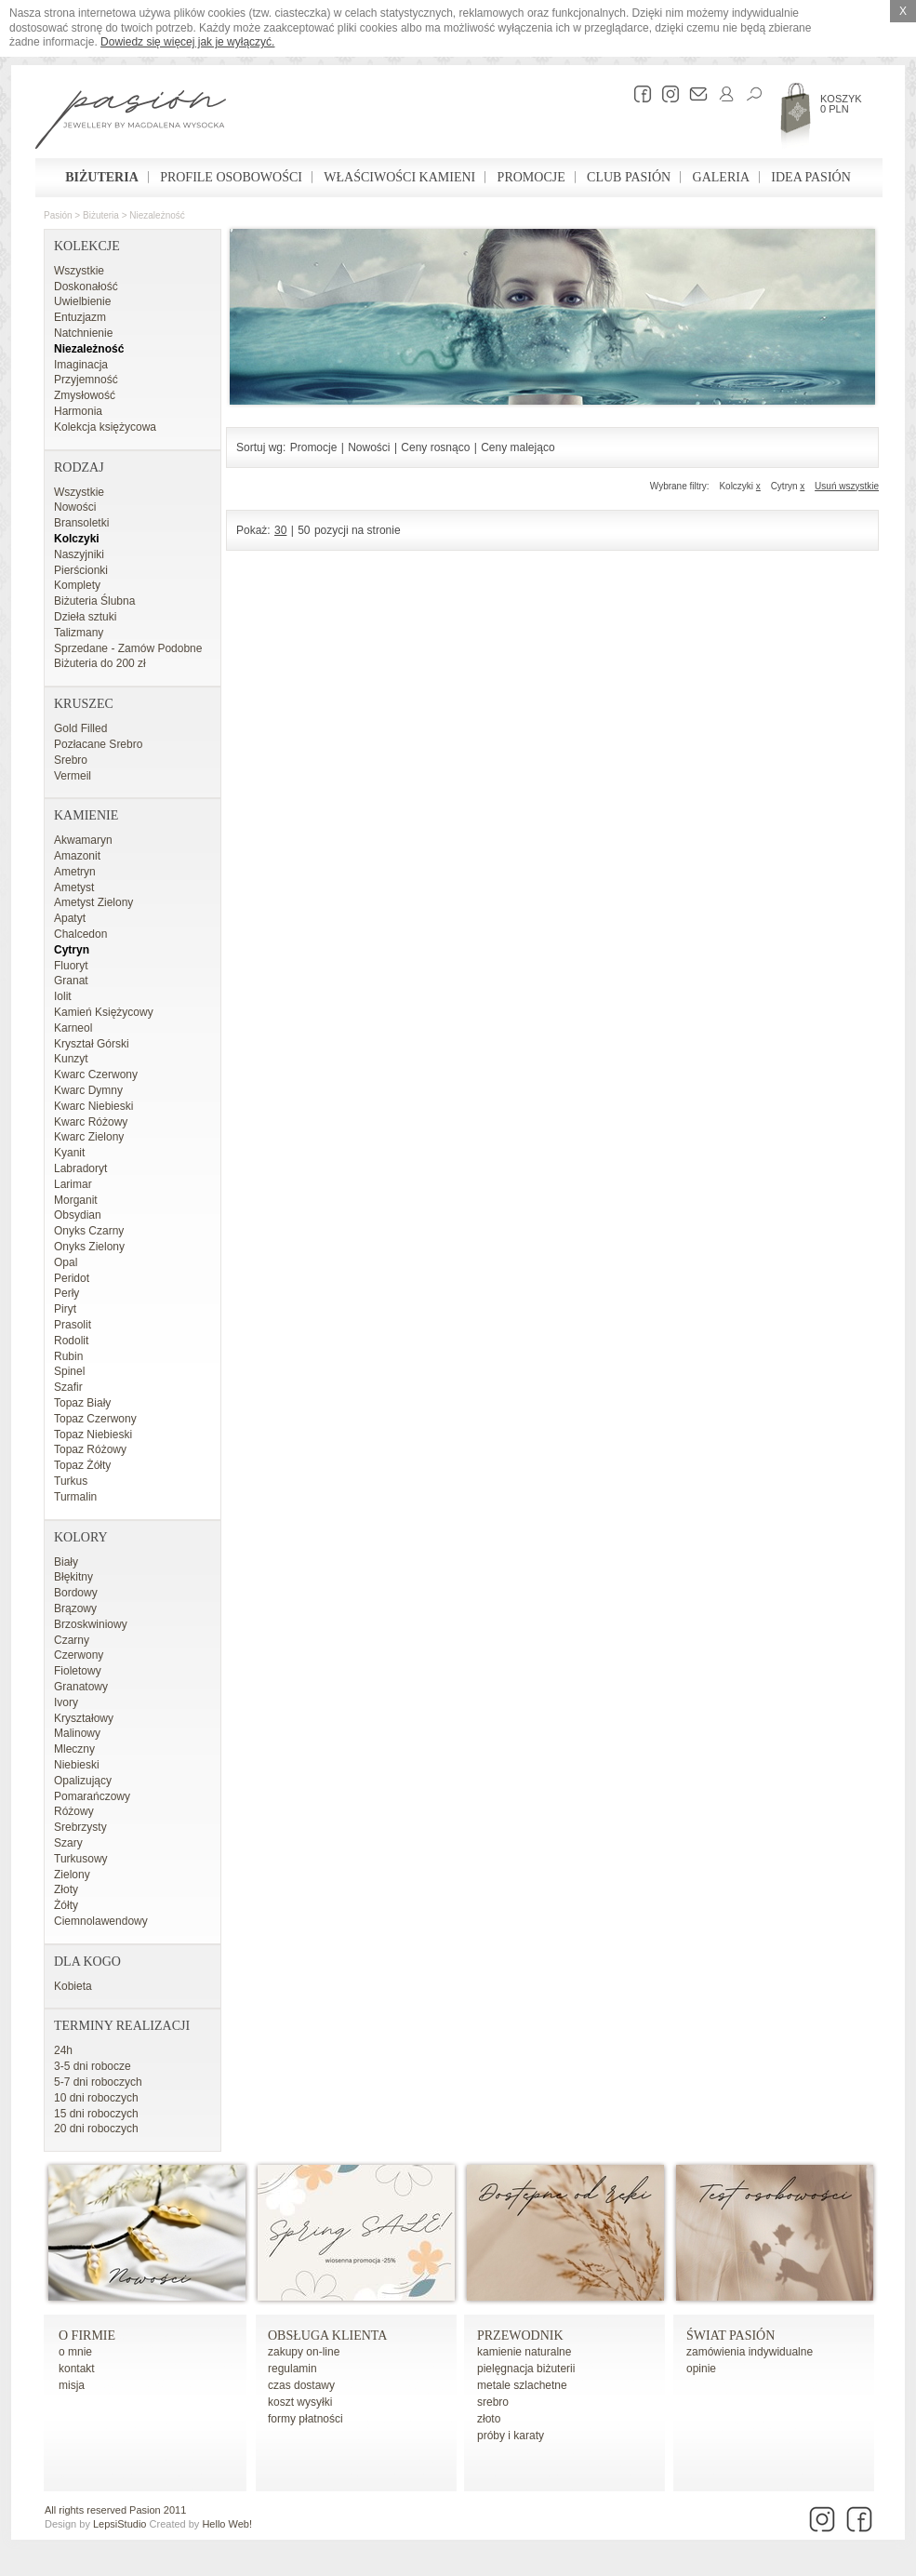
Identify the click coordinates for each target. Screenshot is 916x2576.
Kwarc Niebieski (93, 1106)
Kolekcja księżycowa (105, 427)
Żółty (66, 1905)
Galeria (721, 177)
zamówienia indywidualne (749, 2351)
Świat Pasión (730, 2335)
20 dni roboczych (96, 2128)
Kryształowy (83, 1718)
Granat (71, 980)
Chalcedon (80, 934)
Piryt (65, 1308)
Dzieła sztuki (85, 616)
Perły (66, 1293)
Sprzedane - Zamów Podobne (128, 648)
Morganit (76, 1200)
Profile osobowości (231, 177)
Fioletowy (77, 1670)
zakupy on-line (303, 2351)
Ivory (66, 1702)
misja (72, 2385)
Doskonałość (86, 286)
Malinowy (77, 1733)
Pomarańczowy (92, 1796)
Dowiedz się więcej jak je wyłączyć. (187, 41)
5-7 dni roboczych (98, 2082)
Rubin (68, 1356)
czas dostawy (301, 2385)
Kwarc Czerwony (96, 1074)
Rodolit (71, 1340)
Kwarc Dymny (88, 1090)
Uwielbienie (82, 301)
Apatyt (70, 918)
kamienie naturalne (524, 2351)
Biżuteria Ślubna (94, 600)
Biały (66, 1561)
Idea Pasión (810, 177)
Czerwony (78, 1655)
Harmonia (78, 411)
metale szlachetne (522, 2385)
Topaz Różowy (90, 1449)
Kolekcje (87, 246)
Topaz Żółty (82, 1465)
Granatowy (81, 1686)
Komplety (77, 585)
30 (280, 530)
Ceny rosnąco (435, 447)
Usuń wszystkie (847, 486)
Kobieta (73, 1986)
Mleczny (74, 1748)
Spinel (69, 1371)
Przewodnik (520, 2335)
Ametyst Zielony (93, 902)
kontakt (77, 2368)
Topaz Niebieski (93, 1434)
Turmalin (75, 1496)
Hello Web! (227, 2523)
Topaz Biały (82, 1402)
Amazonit (77, 855)
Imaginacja (81, 364)
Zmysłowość (84, 395)
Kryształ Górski (91, 1043)
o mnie (75, 2351)
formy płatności (305, 2418)
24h (63, 2050)
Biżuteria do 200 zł (100, 663)
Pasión (58, 215)
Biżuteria (102, 177)
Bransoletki (81, 522)
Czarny (71, 1640)
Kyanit (69, 1152)
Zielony (72, 1874)
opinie (701, 2368)
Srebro (70, 760)
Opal (65, 1262)
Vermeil (72, 775)
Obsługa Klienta (327, 2335)
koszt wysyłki (300, 2402)
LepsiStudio (120, 2523)
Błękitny (73, 1576)
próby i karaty (510, 2435)
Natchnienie (83, 333)
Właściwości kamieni (399, 177)
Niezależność (156, 215)
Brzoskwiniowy (90, 1624)
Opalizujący (83, 1780)
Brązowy (75, 1608)
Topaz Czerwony (95, 1418)
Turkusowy (81, 1858)
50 (304, 530)
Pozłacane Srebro (98, 744)
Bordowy (76, 1592)
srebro (493, 2402)
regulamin (292, 2368)
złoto (488, 2418)
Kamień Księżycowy (103, 1012)
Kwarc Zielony (89, 1136)
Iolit (63, 996)
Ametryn (75, 871)
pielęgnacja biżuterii (526, 2368)
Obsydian (77, 1214)
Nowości (75, 507)
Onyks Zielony (89, 1246)
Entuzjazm (80, 317)
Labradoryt (80, 1168)
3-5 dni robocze (92, 2066)
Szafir (68, 1387)
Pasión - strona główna (130, 121)
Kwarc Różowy (90, 1121)
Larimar (73, 1184)
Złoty (66, 1889)
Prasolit (72, 1324)
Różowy (74, 1811)
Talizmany (78, 632)
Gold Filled (80, 728)
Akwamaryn (83, 840)
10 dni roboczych (96, 2097)
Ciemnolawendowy (101, 1921)
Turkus (70, 1481)
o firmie (87, 2335)
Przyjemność (86, 379)
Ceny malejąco (517, 447)
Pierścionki (81, 570)
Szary (68, 1842)
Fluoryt (71, 965)
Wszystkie (79, 270)
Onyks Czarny (89, 1230)
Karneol (73, 1027)
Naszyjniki (79, 554)
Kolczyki (77, 538)
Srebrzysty (80, 1827)
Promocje (531, 177)
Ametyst (74, 887)
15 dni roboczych (96, 2113)
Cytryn (71, 949)
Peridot (71, 1278)
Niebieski (77, 1764)
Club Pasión (628, 177)
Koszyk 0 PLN (841, 103)
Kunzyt (71, 1058)
